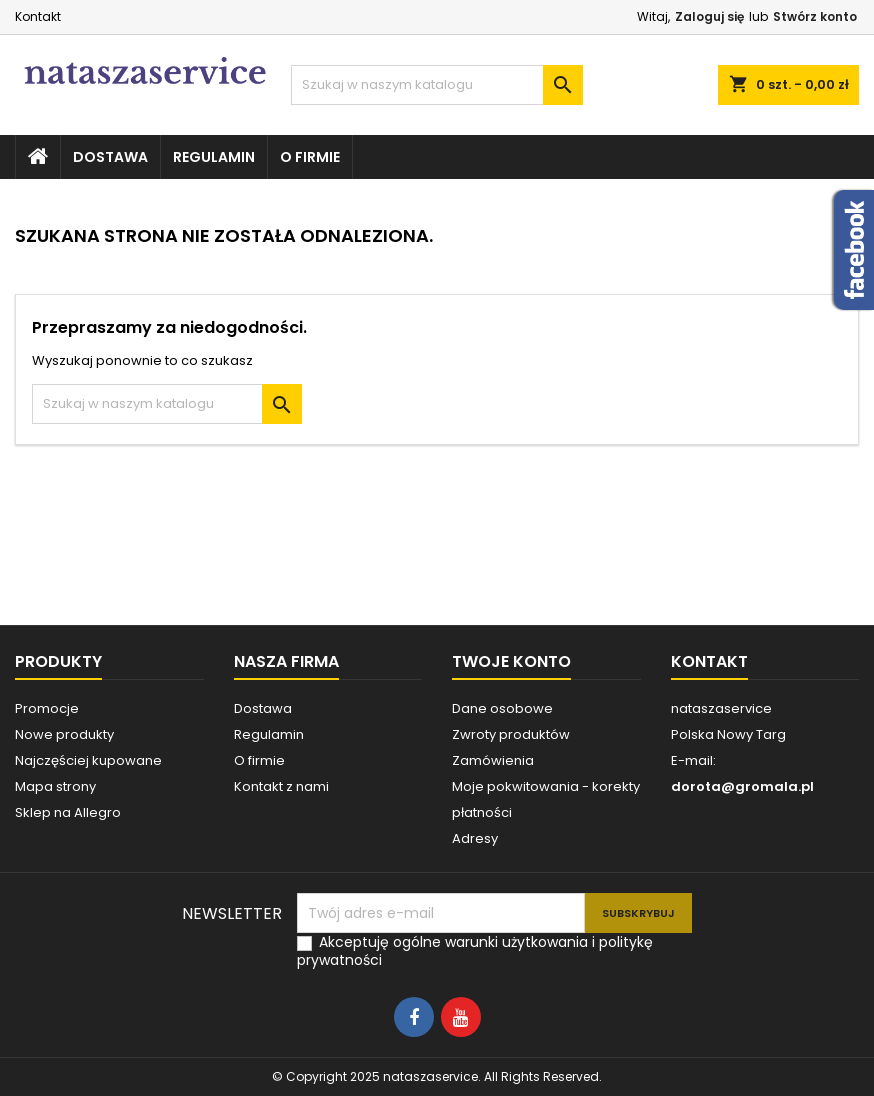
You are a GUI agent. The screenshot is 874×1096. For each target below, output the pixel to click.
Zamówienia (493, 760)
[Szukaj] (436, 85)
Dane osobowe (502, 708)
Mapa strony (55, 786)
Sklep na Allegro (68, 812)
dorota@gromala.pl (742, 786)
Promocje (47, 708)
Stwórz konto (815, 16)
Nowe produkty (64, 734)
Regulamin (214, 157)
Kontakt (38, 16)
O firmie (310, 157)
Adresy (475, 838)
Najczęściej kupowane (88, 760)
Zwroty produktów (511, 734)
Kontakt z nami (281, 786)
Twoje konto (511, 661)
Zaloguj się (709, 16)
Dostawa (110, 157)
